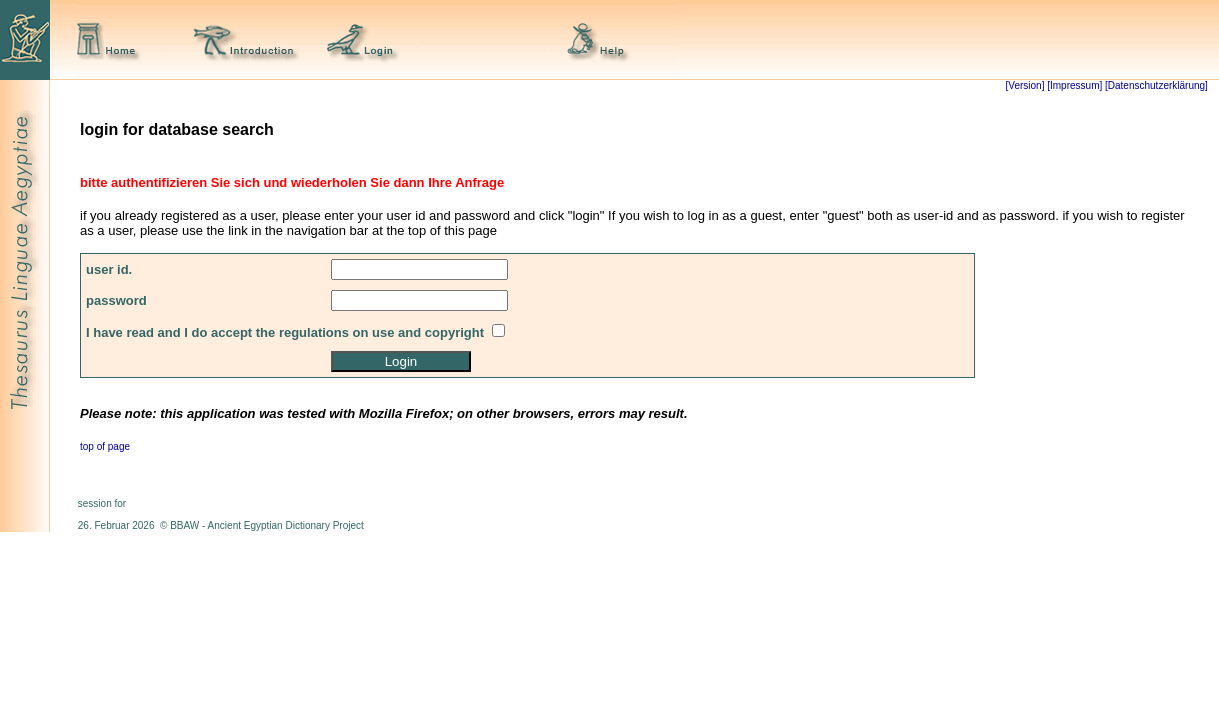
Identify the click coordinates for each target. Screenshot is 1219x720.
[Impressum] (1074, 85)
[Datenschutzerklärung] (1155, 85)
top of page (105, 446)
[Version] (1025, 85)
